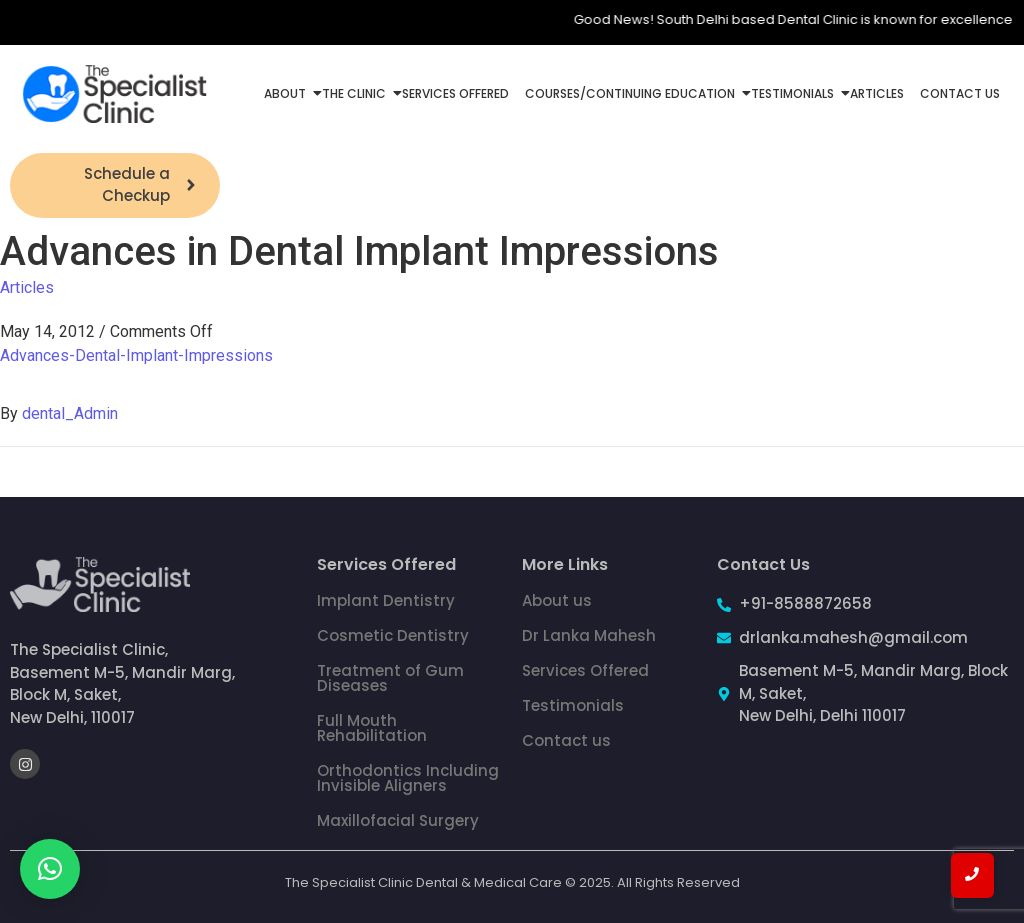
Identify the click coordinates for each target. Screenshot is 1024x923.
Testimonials (794, 93)
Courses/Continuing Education (632, 93)
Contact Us (960, 93)
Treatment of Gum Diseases (390, 678)
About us (557, 600)
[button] (50, 869)
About (287, 93)
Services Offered (455, 93)
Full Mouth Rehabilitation (372, 728)
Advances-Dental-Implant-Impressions (136, 355)
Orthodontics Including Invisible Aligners (408, 778)
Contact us (566, 740)
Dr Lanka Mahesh (589, 635)
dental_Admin (70, 413)
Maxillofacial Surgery (398, 820)
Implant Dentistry (386, 600)
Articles (877, 93)
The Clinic (356, 93)
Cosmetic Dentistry (393, 635)
